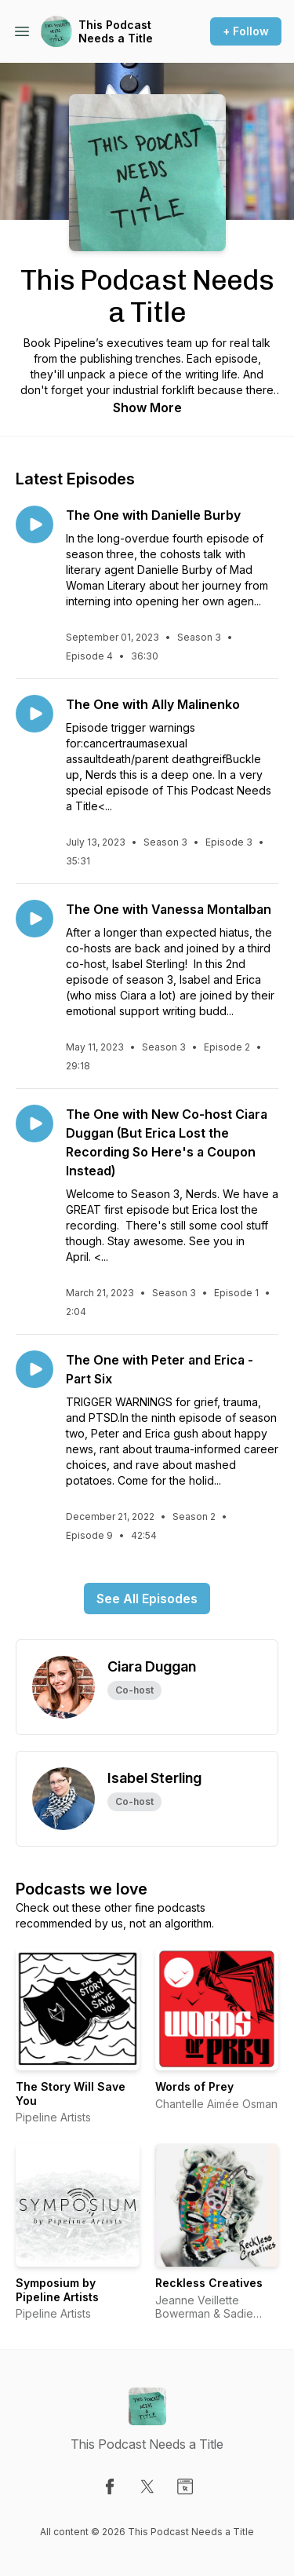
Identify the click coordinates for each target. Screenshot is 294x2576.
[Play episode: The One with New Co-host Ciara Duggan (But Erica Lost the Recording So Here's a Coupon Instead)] (34, 1123)
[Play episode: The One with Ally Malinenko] (34, 714)
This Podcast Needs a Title (115, 32)
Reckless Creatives (209, 2282)
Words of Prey (194, 2086)
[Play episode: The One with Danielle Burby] (34, 524)
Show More (147, 407)
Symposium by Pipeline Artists (57, 2290)
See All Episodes (147, 1598)
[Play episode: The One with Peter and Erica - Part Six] (34, 1369)
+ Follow (246, 31)
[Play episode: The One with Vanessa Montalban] (34, 918)
